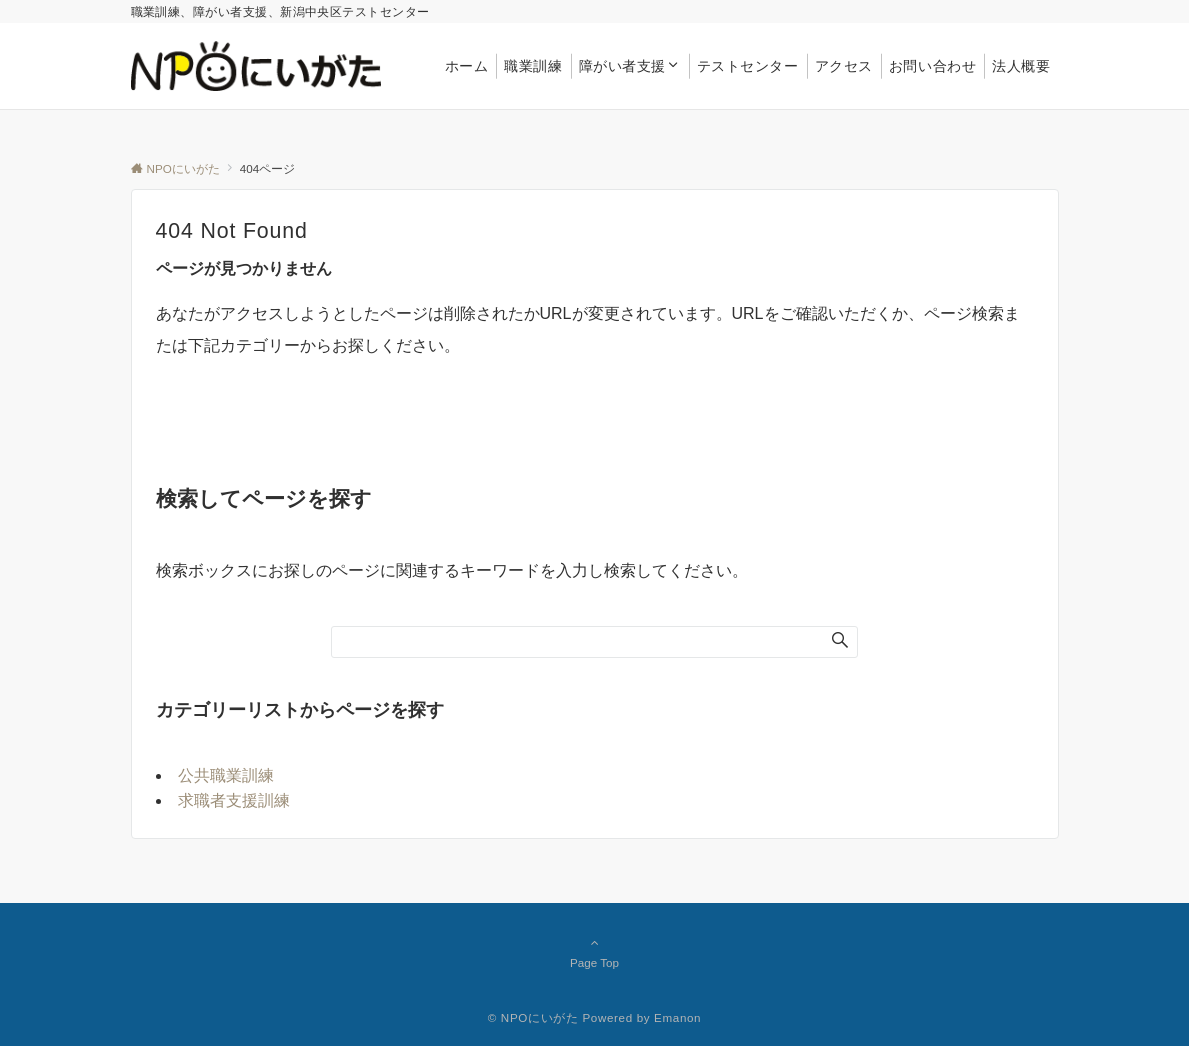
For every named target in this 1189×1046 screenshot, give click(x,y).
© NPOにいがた (533, 1017)
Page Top (595, 952)
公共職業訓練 (226, 775)
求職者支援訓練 (234, 800)
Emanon (677, 1017)
